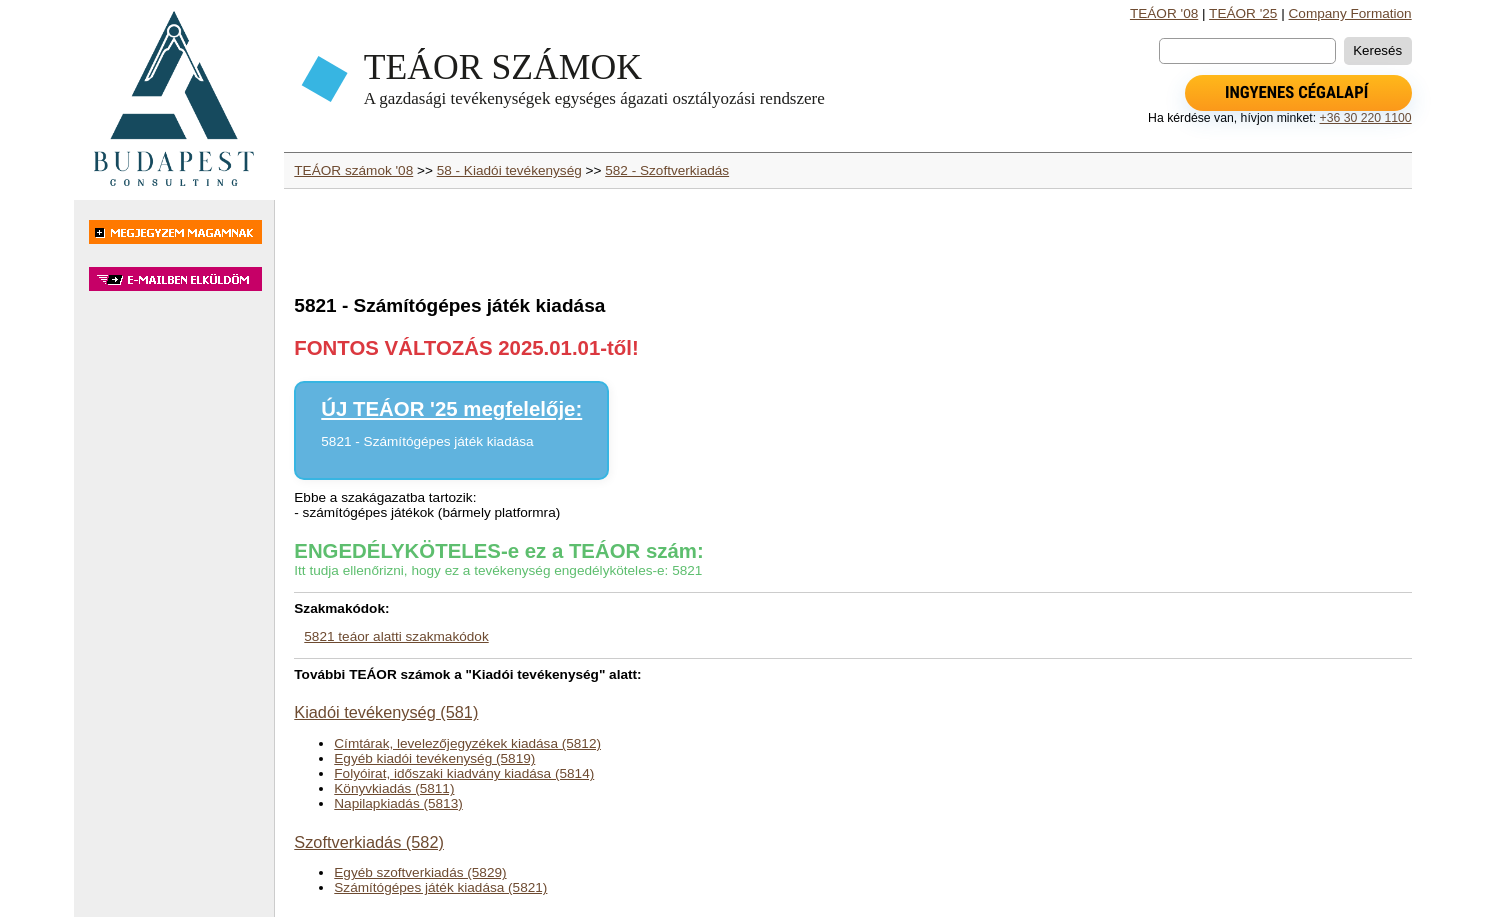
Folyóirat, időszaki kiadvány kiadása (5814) (464, 773)
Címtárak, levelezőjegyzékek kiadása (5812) (467, 743)
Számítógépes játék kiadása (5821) (440, 887)
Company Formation (1350, 13)
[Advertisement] (174, 614)
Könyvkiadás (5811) (394, 788)
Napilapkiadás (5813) (398, 803)
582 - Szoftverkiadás (667, 170)
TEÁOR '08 (1164, 13)
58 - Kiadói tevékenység (509, 170)
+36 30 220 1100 (1365, 118)
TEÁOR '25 (1243, 13)
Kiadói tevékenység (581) (386, 712)
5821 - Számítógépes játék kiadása (427, 441)
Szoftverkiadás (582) (369, 842)
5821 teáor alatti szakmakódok (396, 636)
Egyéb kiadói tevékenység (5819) (434, 758)
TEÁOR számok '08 (353, 170)
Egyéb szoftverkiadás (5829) (420, 872)
